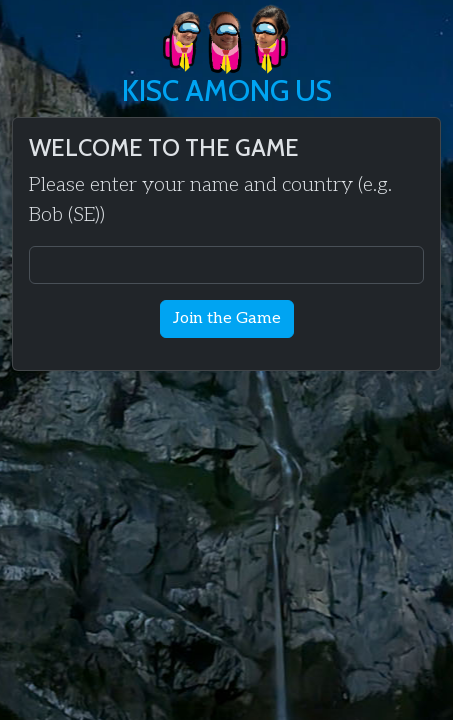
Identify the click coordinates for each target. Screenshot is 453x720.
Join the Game (227, 318)
